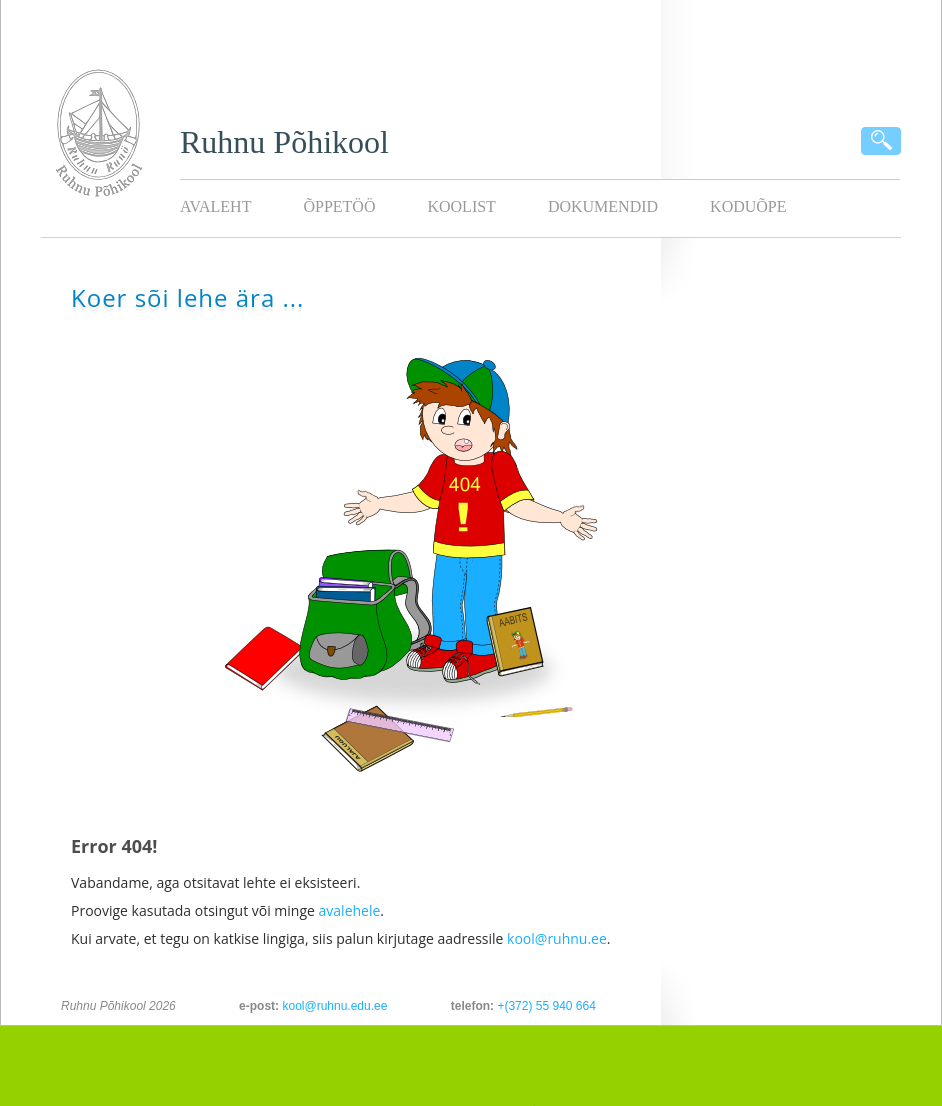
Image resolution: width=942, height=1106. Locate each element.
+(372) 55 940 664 (546, 1006)
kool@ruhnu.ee (557, 938)
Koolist (461, 206)
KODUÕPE (748, 206)
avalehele (350, 910)
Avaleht (215, 206)
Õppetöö (339, 206)
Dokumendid (603, 206)
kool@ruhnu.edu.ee (334, 1006)
